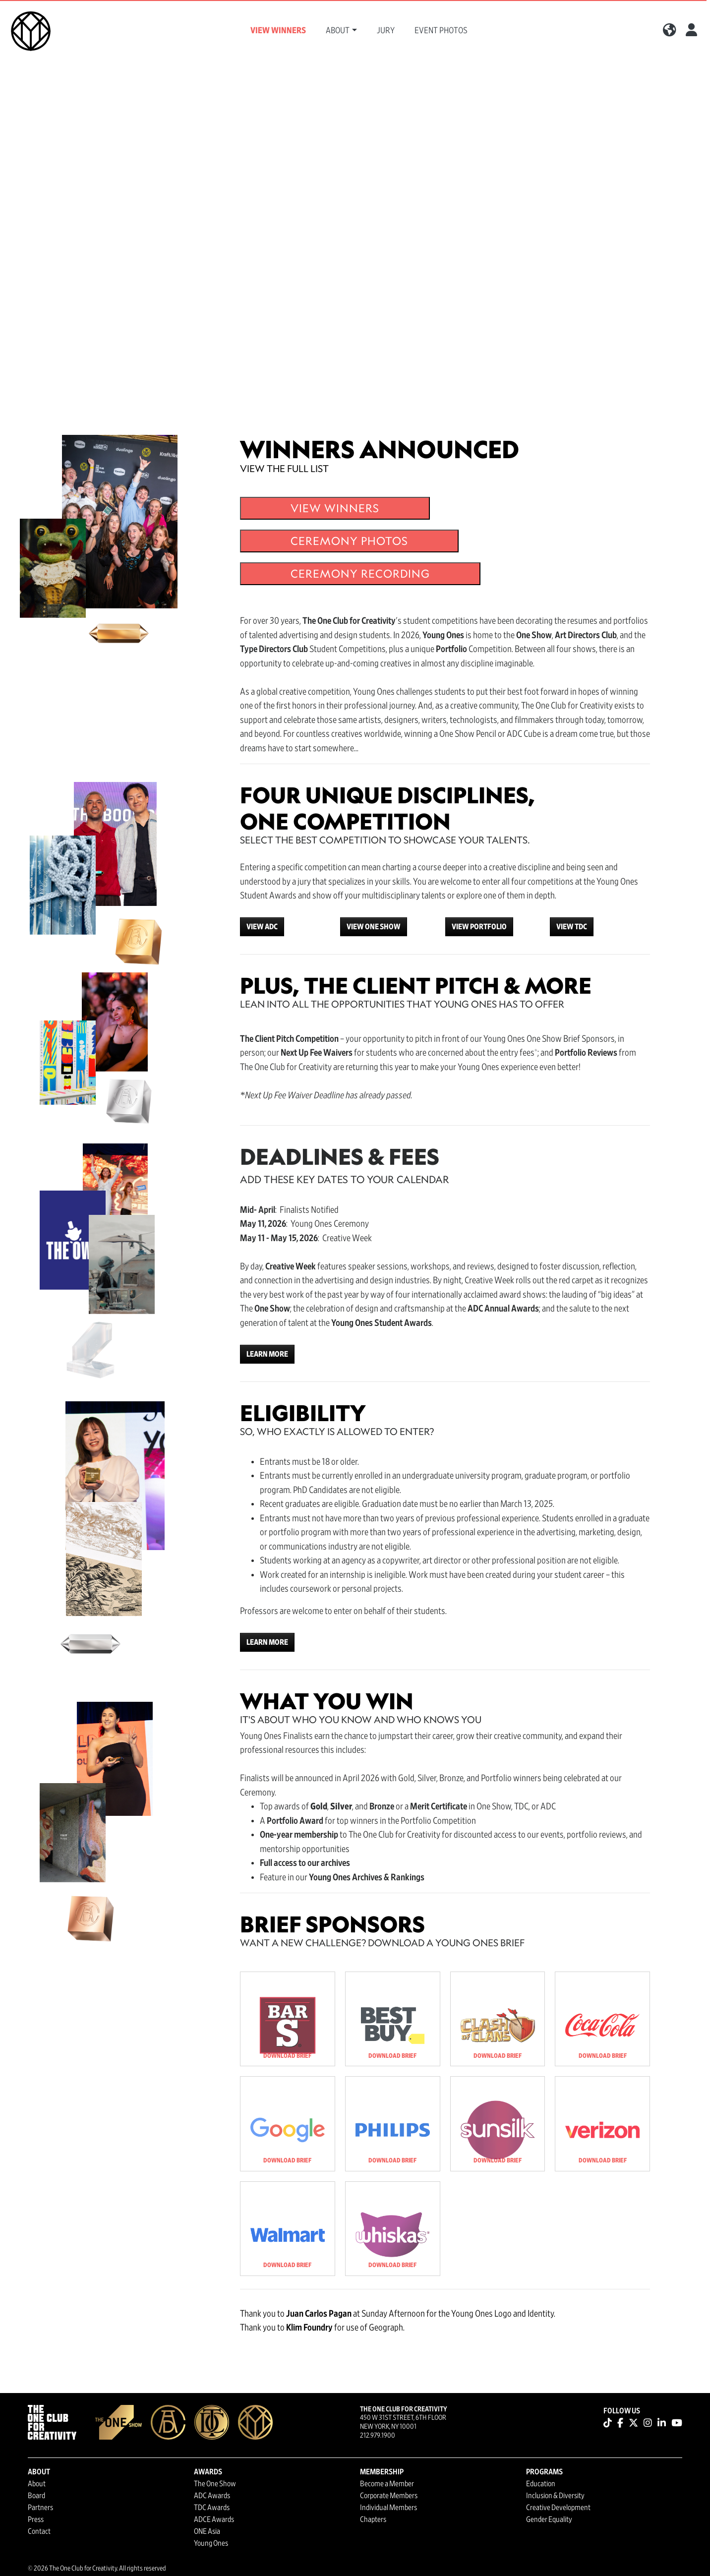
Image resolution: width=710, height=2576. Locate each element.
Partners (40, 2508)
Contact (39, 2531)
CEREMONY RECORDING (360, 573)
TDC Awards (212, 2508)
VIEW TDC (571, 927)
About (37, 2484)
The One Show (215, 2484)
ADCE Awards (214, 2519)
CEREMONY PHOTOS (349, 541)
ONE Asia (207, 2531)
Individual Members (388, 2508)
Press (36, 2519)
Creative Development (558, 2508)
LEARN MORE (267, 1354)
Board (36, 2496)
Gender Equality (549, 2519)
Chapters (373, 2519)
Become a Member (387, 2484)
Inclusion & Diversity (555, 2496)
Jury (386, 30)
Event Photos (441, 30)
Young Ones (211, 2543)
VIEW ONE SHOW (374, 927)
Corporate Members (388, 2496)
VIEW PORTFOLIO (479, 927)
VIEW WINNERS (335, 508)
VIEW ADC (262, 927)
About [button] (338, 30)
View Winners (278, 30)
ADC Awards (212, 2496)
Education (540, 2484)
